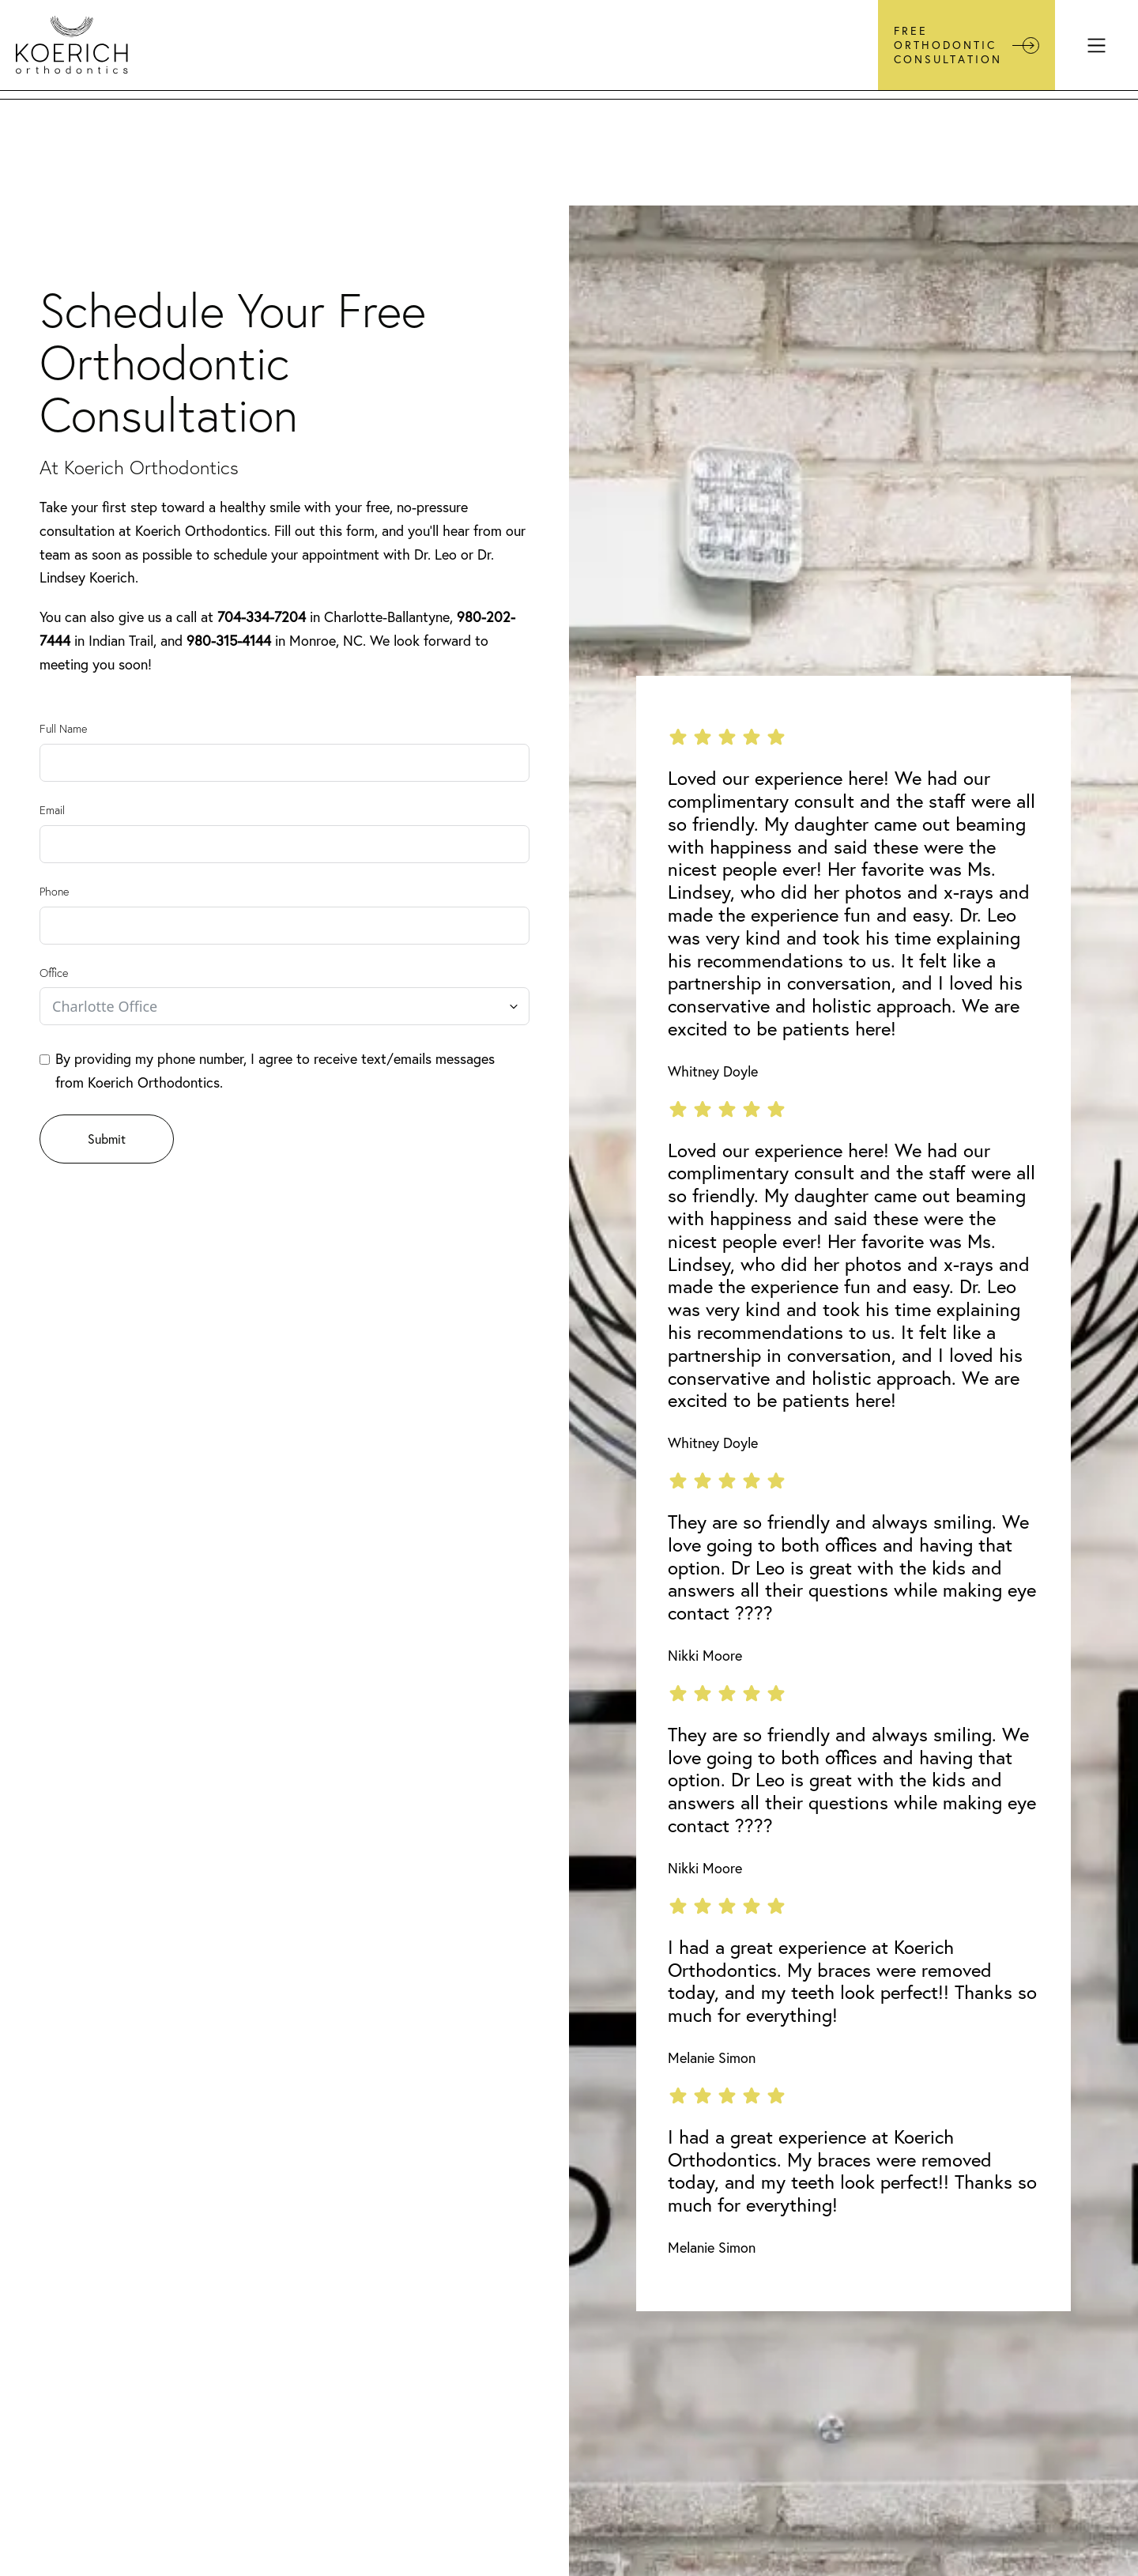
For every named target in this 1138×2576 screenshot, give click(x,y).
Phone (54, 891)
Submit (107, 1139)
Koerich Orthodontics (201, 531)
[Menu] (1096, 45)
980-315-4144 (229, 641)
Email (52, 810)
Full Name (63, 729)
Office (54, 973)
